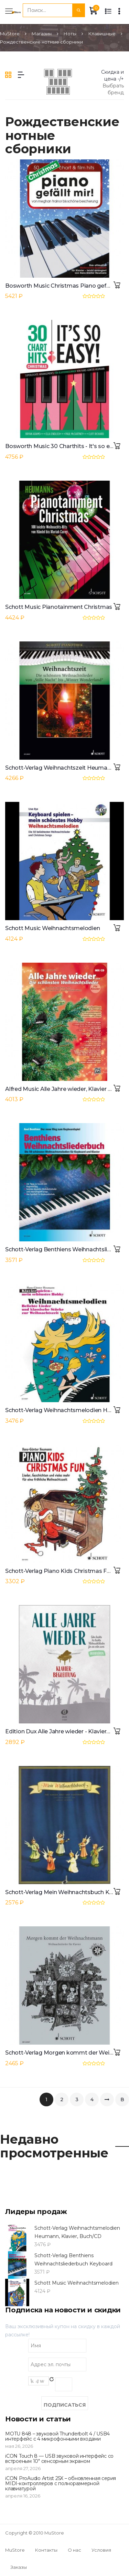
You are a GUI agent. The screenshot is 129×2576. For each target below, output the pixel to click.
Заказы (18, 2567)
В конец (122, 2101)
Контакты (46, 2550)
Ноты (70, 33)
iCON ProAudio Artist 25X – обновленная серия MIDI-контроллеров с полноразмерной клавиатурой (60, 2483)
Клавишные (102, 33)
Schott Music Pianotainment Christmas (58, 607)
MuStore (10, 33)
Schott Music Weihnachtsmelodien (52, 928)
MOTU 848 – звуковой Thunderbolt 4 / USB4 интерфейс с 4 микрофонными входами (57, 2436)
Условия (101, 2550)
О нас (74, 2550)
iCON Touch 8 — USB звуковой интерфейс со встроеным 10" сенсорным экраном (59, 2458)
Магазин (42, 33)
